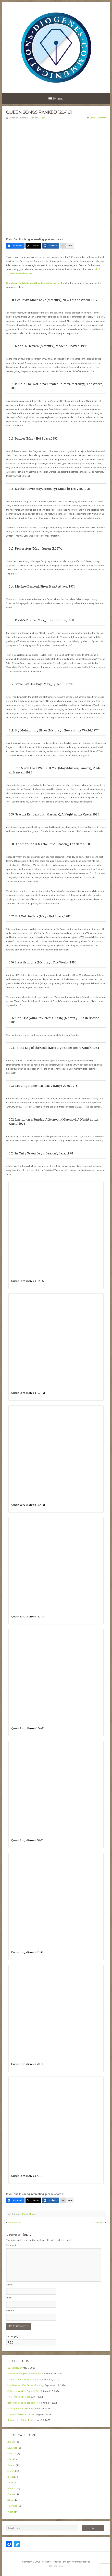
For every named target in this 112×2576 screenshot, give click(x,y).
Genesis (11, 2465)
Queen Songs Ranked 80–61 (27, 1840)
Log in (62, 2566)
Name (9, 2284)
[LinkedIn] (50, 246)
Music (25, 2214)
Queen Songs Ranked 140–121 (28, 1504)
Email (8, 2297)
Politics (11, 2488)
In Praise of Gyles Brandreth (21, 2414)
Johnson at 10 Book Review (21, 2420)
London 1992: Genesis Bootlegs (23, 2379)
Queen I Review (14, 2367)
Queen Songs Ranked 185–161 (28, 1281)
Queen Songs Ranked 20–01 (27, 2175)
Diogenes (43, 118)
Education (12, 2447)
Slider (10, 2500)
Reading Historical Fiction (20, 2408)
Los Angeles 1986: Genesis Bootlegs (25, 2385)
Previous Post (14, 2222)
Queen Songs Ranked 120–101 (28, 1616)
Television (12, 2505)
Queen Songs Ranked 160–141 (28, 1392)
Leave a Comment (98, 118)
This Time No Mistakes (18, 2396)
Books (10, 2442)
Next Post (99, 2222)
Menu (58, 98)
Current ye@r (13, 2336)
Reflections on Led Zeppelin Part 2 (24, 2391)
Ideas (10, 2476)
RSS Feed (52, 2566)
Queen (32, 2214)
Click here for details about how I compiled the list (33, 283)
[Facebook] (15, 246)
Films (10, 2459)
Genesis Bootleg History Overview (24, 2373)
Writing (11, 2511)
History (11, 2471)
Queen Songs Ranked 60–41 (27, 1952)
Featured (11, 2453)
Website (10, 2310)
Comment (11, 2245)
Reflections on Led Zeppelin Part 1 (24, 2402)
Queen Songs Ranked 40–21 (27, 2064)
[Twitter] (33, 246)
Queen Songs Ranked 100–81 (27, 1728)
